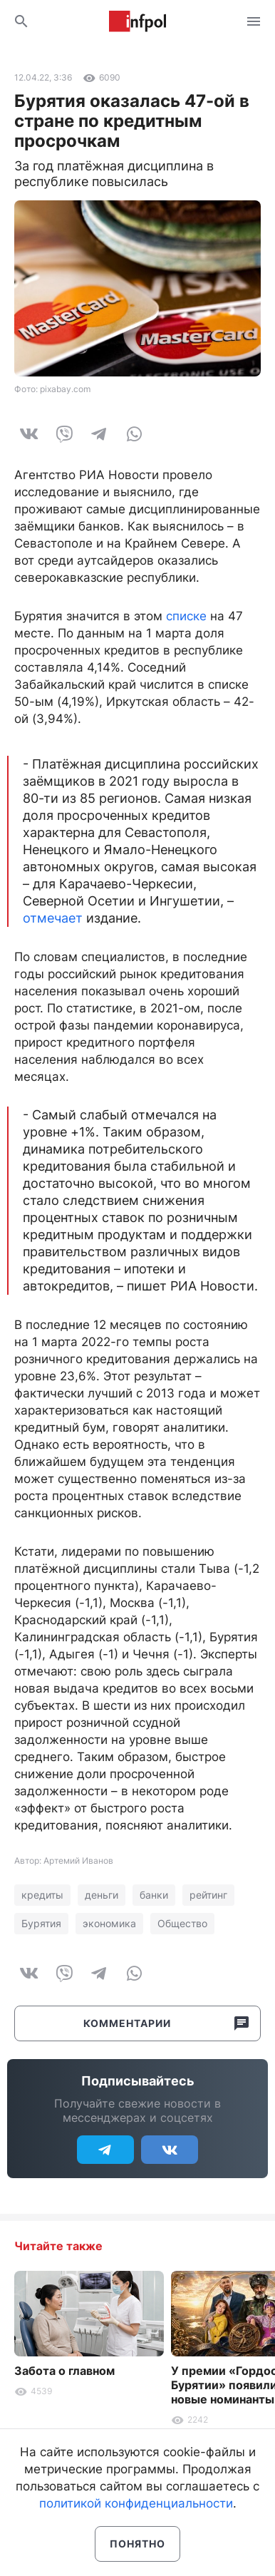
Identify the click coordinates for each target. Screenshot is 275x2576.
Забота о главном (64, 2371)
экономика (109, 1923)
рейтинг (208, 1895)
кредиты (42, 1895)
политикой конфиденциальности (136, 2503)
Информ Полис (137, 21)
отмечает (53, 917)
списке (186, 616)
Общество (182, 1923)
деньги (101, 1895)
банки (154, 1895)
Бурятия (41, 1923)
